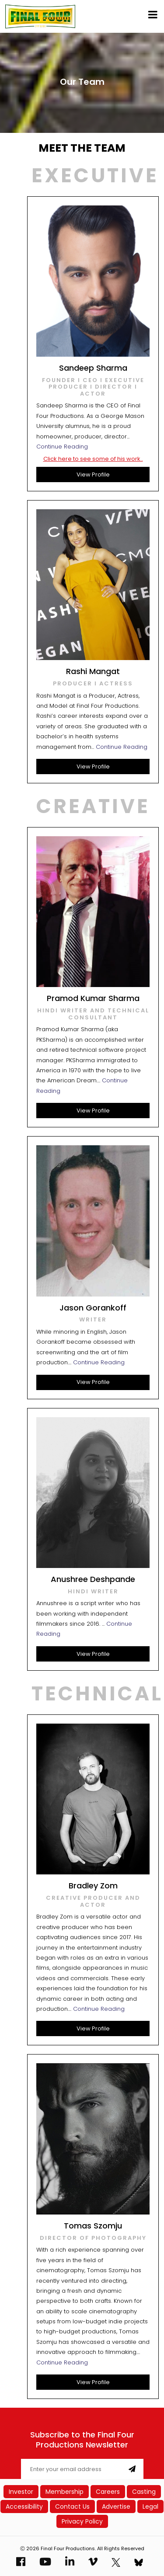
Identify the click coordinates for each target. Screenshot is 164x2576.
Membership (64, 2491)
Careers (108, 2491)
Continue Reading (62, 446)
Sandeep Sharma (93, 368)
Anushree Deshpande (93, 1579)
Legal (150, 2506)
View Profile (93, 474)
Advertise (116, 2506)
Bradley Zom (93, 1886)
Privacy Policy (82, 2521)
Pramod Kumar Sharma (93, 998)
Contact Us (72, 2506)
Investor (21, 2491)
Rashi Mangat (93, 671)
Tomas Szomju (93, 2226)
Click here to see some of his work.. (93, 459)
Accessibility (24, 2506)
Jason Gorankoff (92, 1308)
